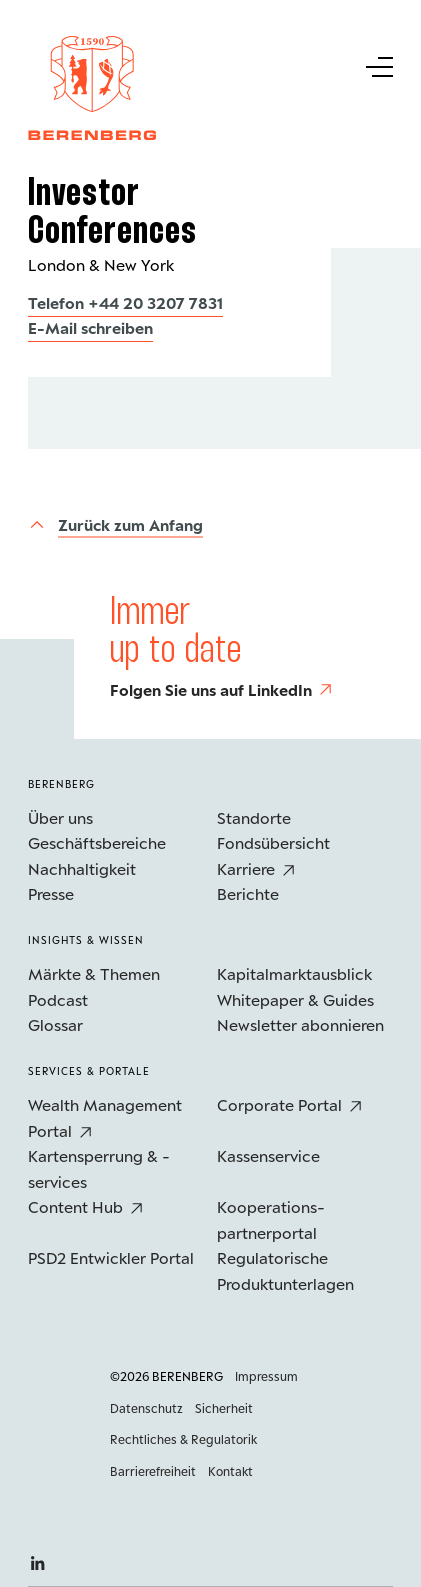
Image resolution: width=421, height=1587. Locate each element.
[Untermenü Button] (378, 65)
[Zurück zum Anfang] (115, 524)
